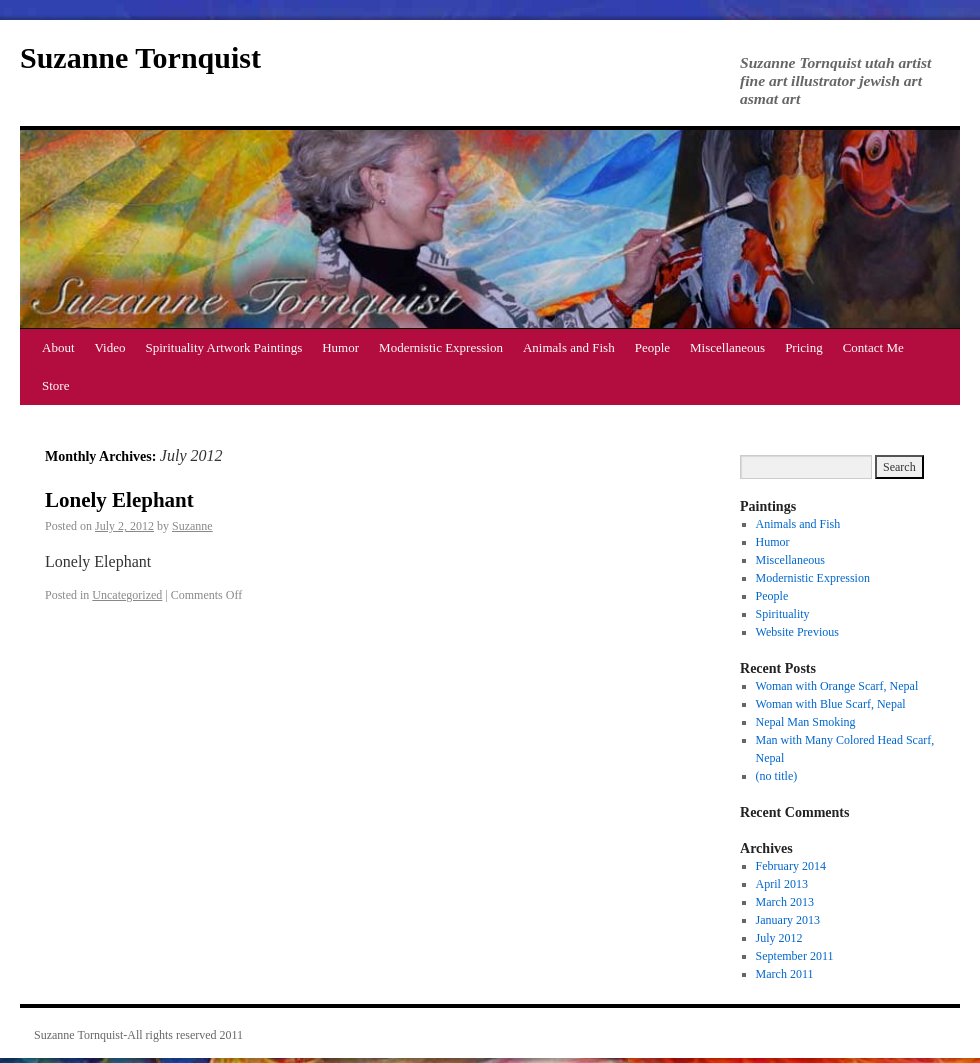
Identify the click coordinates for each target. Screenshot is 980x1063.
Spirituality (783, 614)
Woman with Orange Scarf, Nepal (837, 686)
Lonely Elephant (119, 500)
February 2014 (791, 866)
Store (55, 385)
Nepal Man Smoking (806, 722)
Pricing (804, 347)
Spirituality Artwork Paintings (224, 347)
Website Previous (797, 632)
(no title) (777, 776)
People (652, 347)
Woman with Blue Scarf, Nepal (831, 704)
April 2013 (782, 884)
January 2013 (788, 920)
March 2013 (785, 902)
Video (110, 347)
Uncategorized (127, 595)
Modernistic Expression (441, 347)
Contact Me (873, 347)
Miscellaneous (727, 347)
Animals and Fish (569, 347)
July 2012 (779, 938)
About (58, 347)
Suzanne (192, 526)
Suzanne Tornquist (140, 57)
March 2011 (785, 974)
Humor (340, 347)
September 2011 (795, 956)
